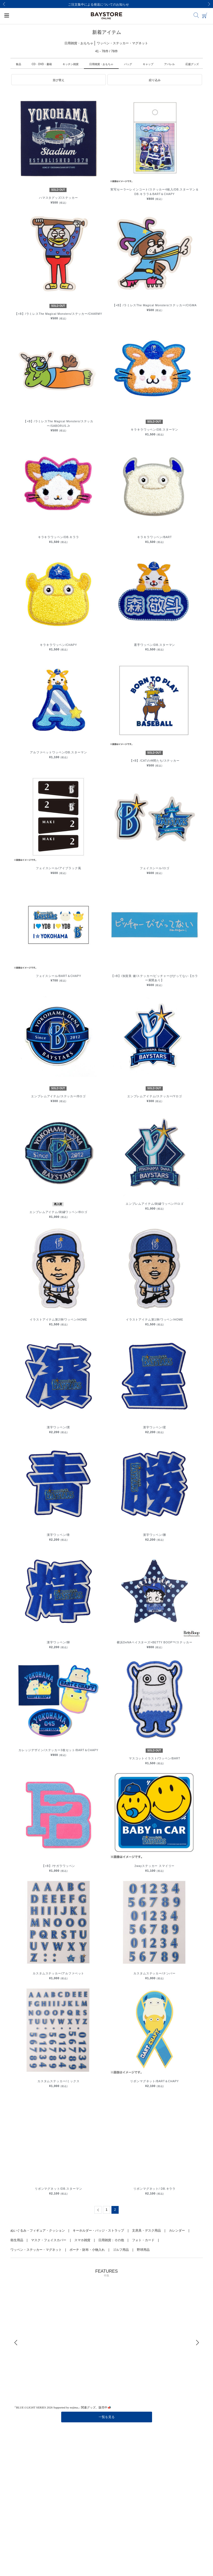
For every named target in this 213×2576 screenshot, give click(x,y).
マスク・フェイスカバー (48, 2240)
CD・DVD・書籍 (42, 64)
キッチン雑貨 (71, 64)
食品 (18, 64)
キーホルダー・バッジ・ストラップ (98, 2230)
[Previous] (4, 4)
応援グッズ (192, 64)
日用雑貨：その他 (111, 2240)
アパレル (169, 64)
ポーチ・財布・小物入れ (87, 2250)
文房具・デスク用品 (146, 2230)
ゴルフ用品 (121, 2250)
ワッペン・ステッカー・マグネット (36, 2250)
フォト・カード (143, 2240)
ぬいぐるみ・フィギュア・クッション (37, 2230)
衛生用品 (16, 2240)
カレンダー (177, 2230)
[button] (58, 79)
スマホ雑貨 (82, 2240)
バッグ (128, 64)
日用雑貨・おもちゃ (101, 64)
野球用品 (143, 2250)
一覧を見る (107, 2417)
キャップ (148, 64)
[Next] (209, 4)
